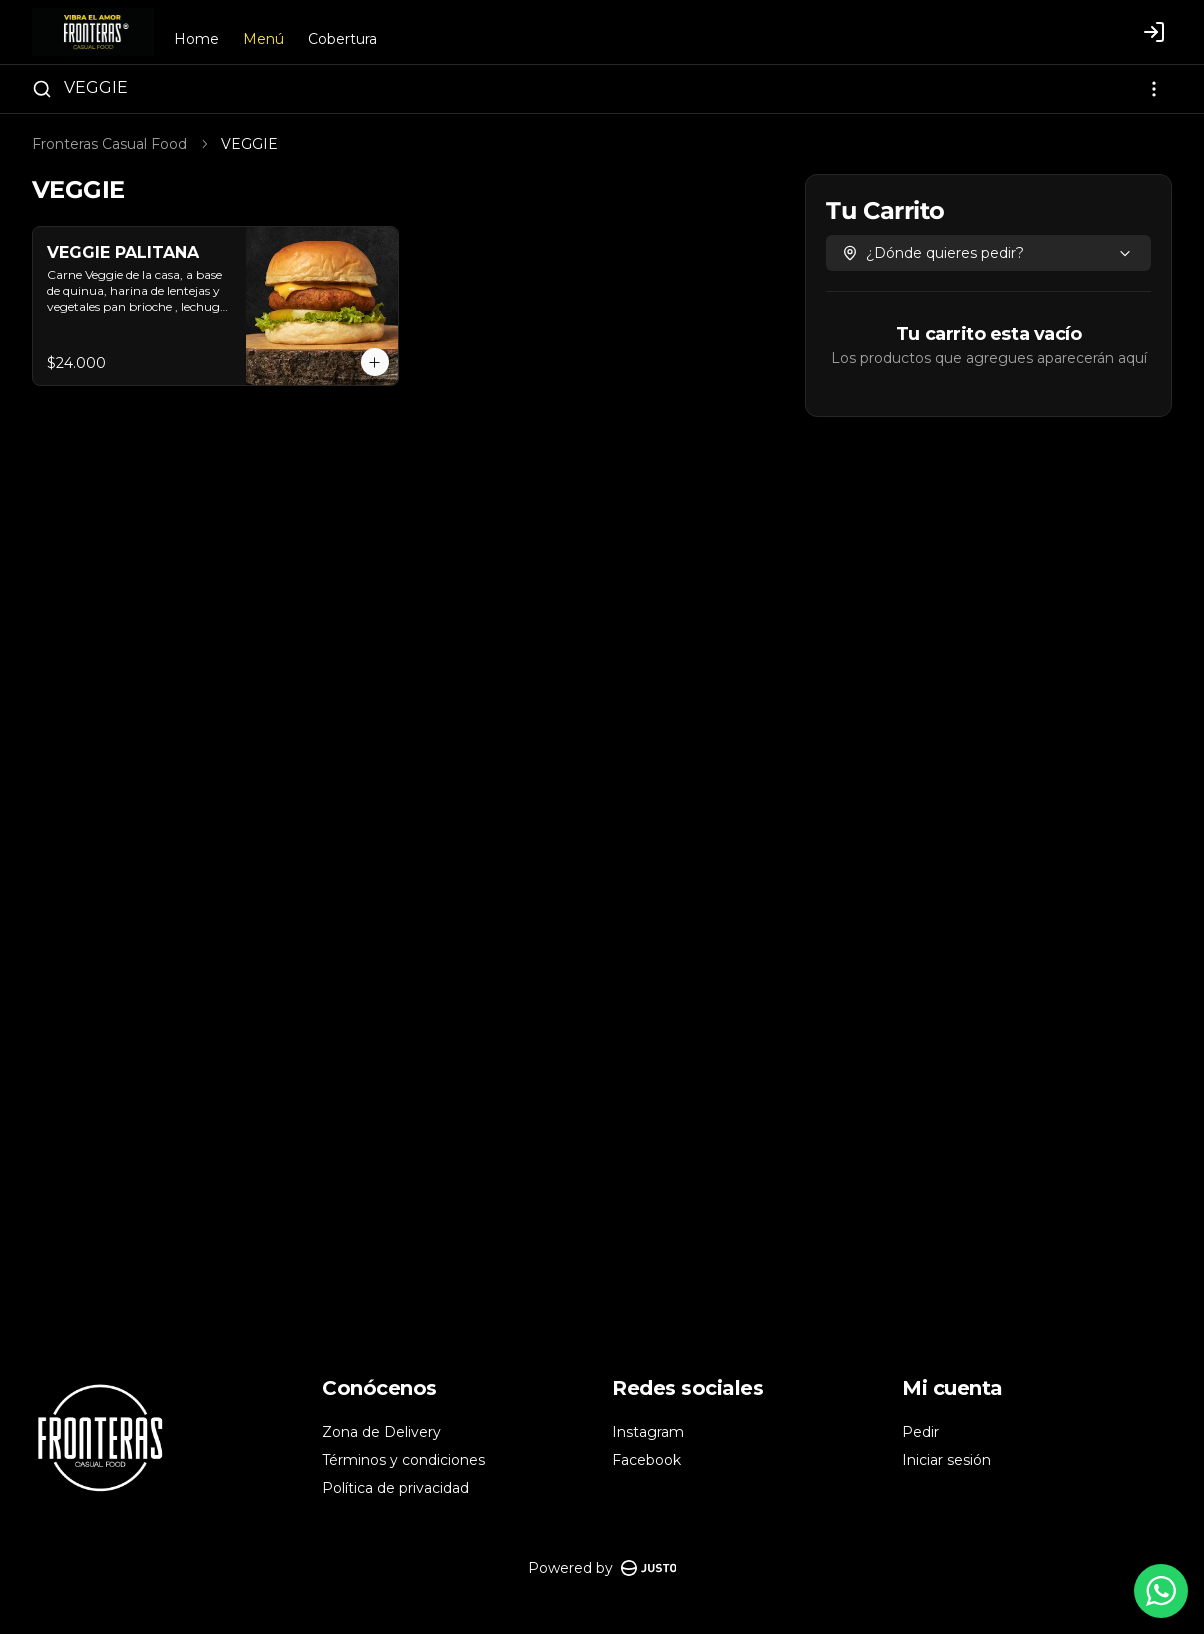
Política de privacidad (395, 1488)
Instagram (648, 1432)
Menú (263, 39)
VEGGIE (96, 87)
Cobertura (342, 39)
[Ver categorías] (1154, 89)
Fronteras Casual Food (109, 144)
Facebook (646, 1460)
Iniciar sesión (946, 1460)
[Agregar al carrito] (375, 362)
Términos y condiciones (403, 1460)
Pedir (920, 1432)
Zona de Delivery (381, 1432)
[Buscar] (42, 89)
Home (196, 39)
